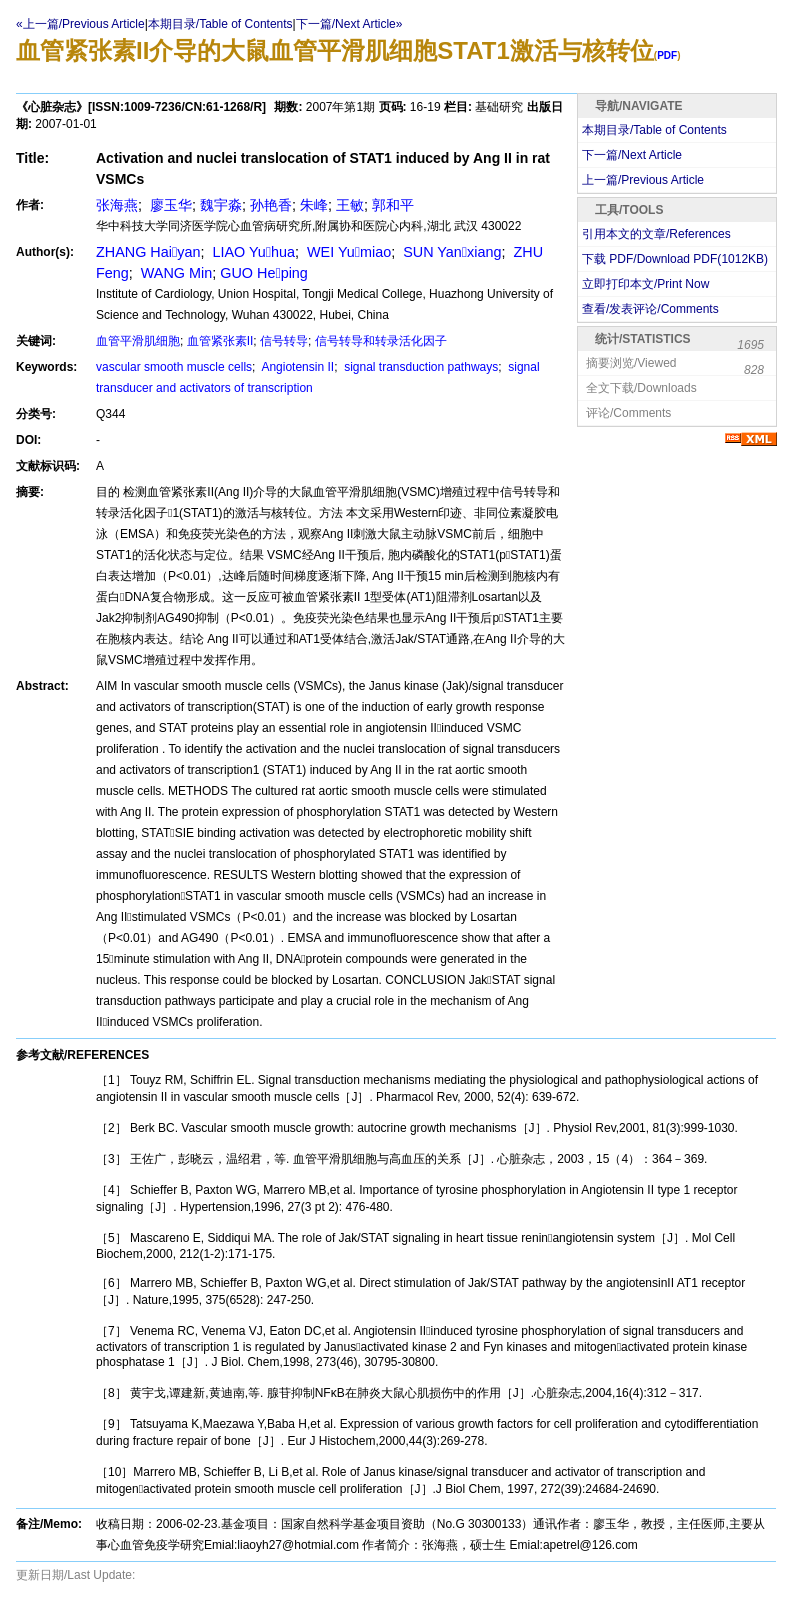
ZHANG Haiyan (148, 252)
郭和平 (393, 205)
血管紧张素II (220, 341)
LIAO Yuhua (251, 252)
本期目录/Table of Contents (220, 24)
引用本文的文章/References (656, 234)
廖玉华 (169, 205)
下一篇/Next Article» (349, 24)
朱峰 (314, 205)
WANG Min (174, 273)
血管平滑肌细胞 (138, 341)
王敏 (350, 205)
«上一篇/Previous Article (80, 24)
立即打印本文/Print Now (645, 284)
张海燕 (117, 205)
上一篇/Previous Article (643, 180)
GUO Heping (264, 273)
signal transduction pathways (419, 367)
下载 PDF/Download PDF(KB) (675, 259)
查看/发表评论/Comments (650, 309)
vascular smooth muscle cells (174, 367)
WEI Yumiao (347, 252)
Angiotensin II (296, 367)
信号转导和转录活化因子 (381, 341)
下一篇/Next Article (632, 155)
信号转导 (284, 341)
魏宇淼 (221, 205)
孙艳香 (271, 205)
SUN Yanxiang (450, 252)
